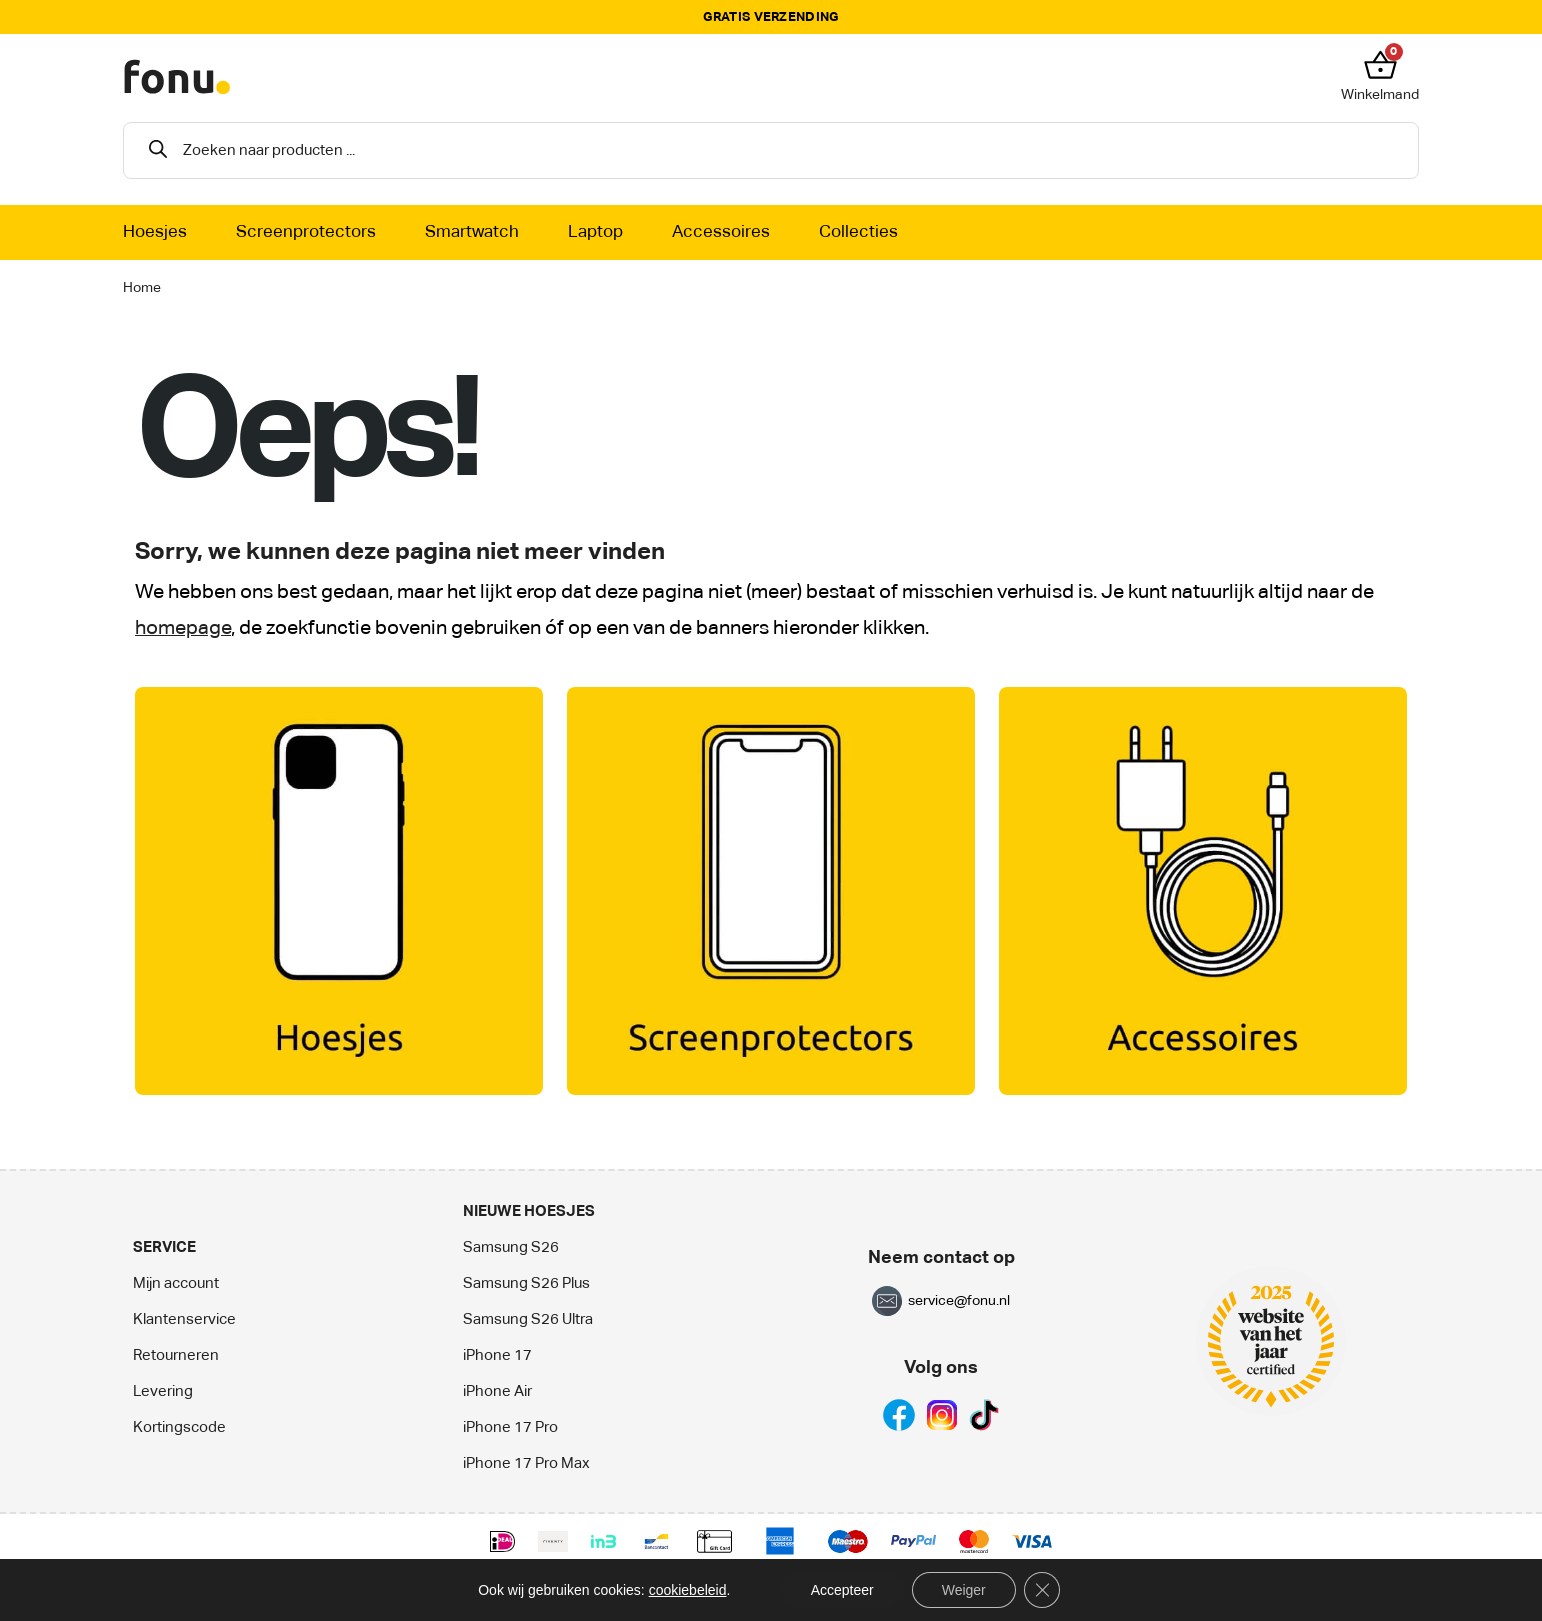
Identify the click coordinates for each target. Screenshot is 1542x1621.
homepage (183, 628)
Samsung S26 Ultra (528, 1319)
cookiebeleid (688, 1590)
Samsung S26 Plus (526, 1283)
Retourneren (176, 1355)
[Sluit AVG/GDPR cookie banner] (1042, 1590)
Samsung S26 (511, 1247)
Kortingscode (179, 1427)
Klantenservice (184, 1319)
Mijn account (176, 1283)
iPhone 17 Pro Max (526, 1463)
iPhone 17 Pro (510, 1427)
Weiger (964, 1590)
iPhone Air (497, 1391)
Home (142, 288)
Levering (163, 1391)
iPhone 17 (497, 1355)
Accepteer (842, 1590)
